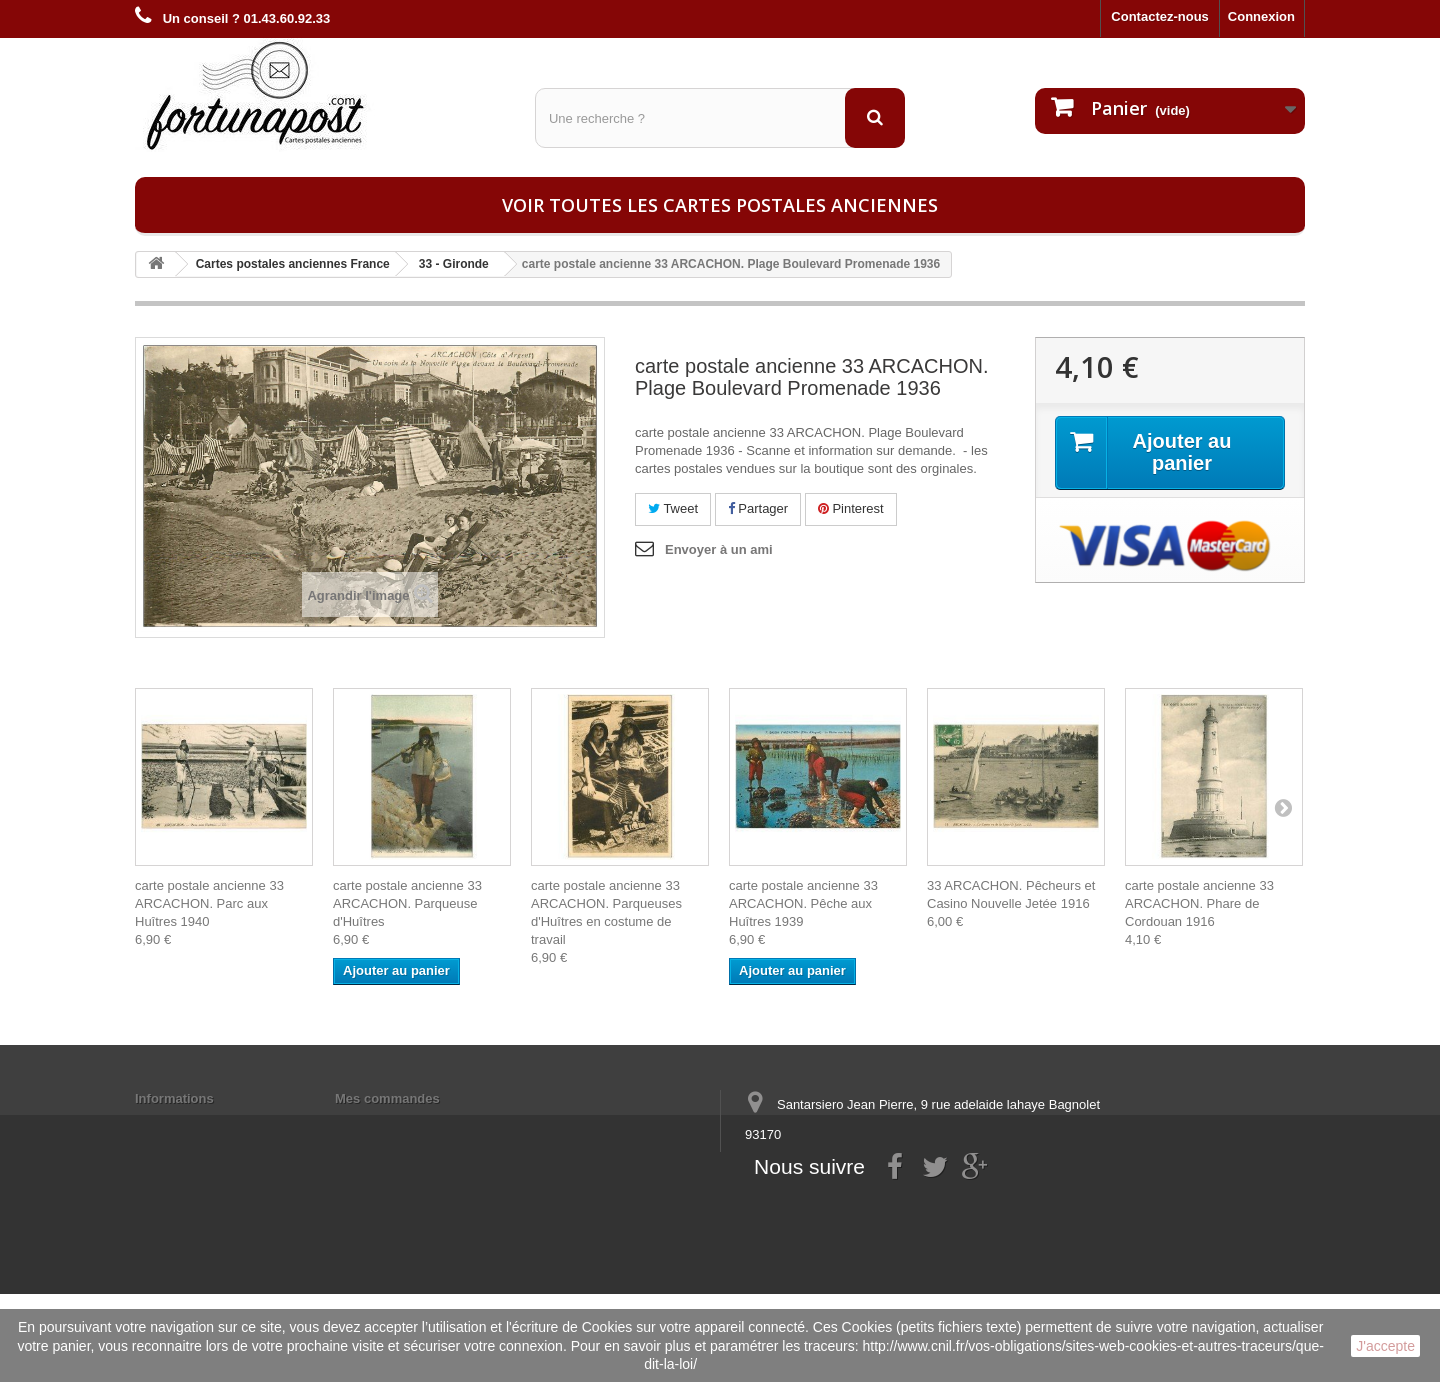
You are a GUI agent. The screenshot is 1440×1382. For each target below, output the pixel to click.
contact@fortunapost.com (899, 1208)
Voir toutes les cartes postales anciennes (720, 205)
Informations (174, 1098)
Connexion (1261, 16)
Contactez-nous (1160, 16)
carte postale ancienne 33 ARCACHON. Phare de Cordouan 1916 (1199, 903)
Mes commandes (387, 1098)
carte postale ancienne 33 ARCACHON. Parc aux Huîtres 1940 (209, 903)
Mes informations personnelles (430, 1124)
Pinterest (851, 508)
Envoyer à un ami (719, 549)
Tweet (673, 508)
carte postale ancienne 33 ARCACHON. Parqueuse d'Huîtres (407, 903)
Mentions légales (187, 1124)
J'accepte (1385, 1346)
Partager (758, 508)
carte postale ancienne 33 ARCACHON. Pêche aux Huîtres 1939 (803, 903)
